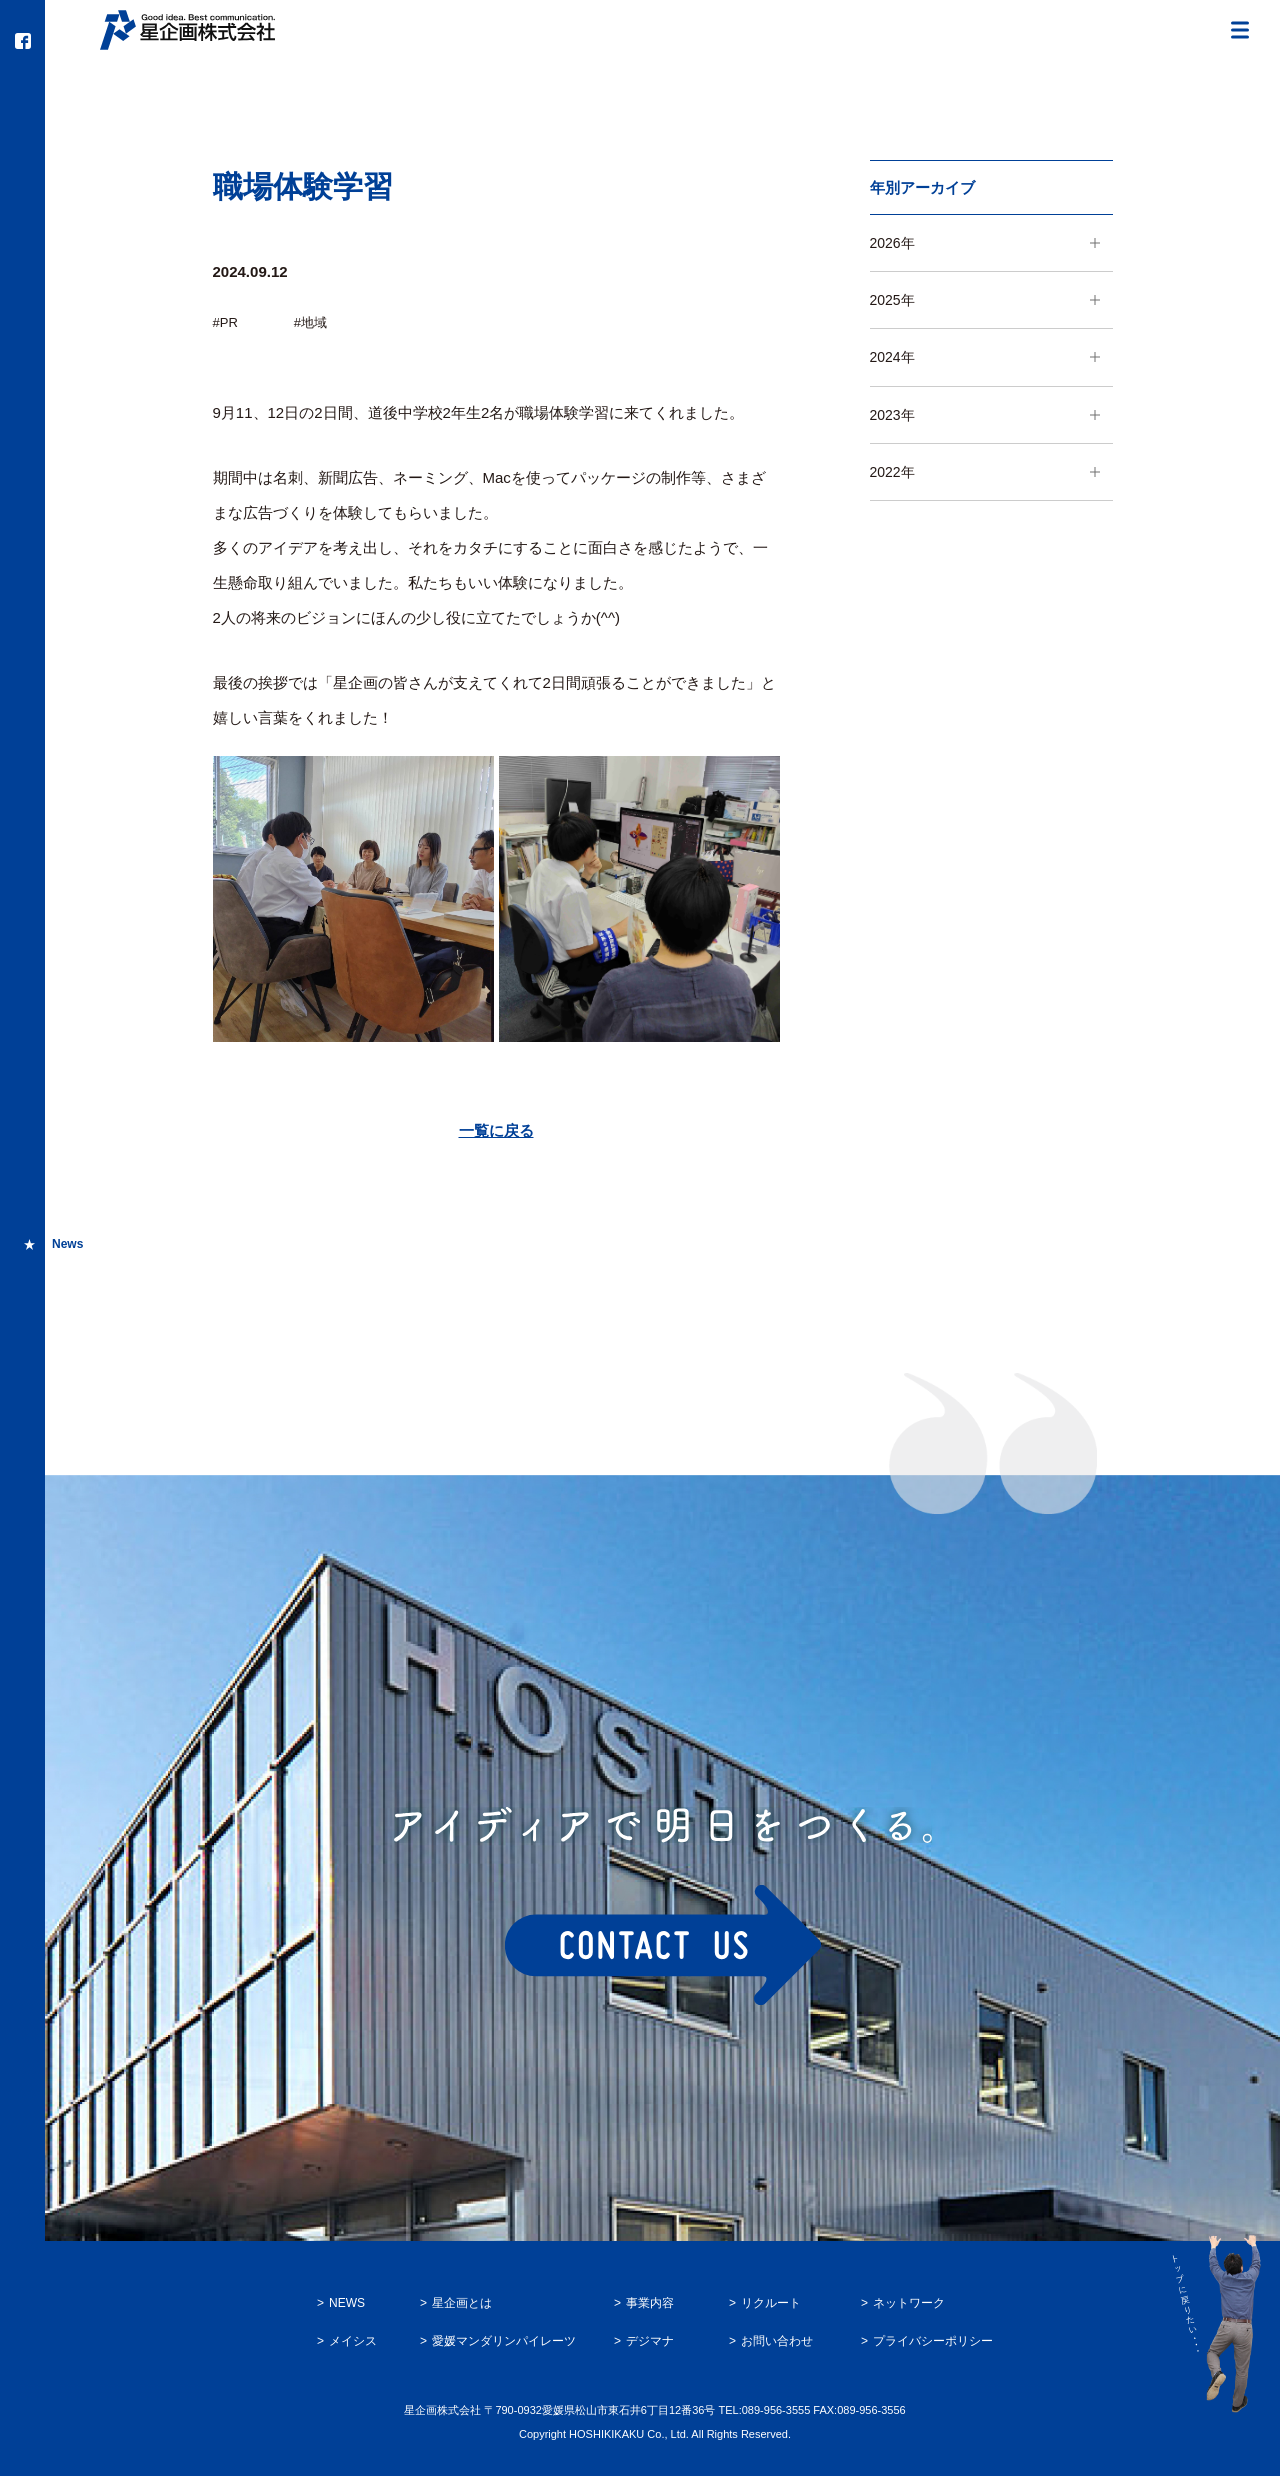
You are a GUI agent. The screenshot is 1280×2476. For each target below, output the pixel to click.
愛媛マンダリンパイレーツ (504, 2341)
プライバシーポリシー (933, 2341)
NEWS (347, 2303)
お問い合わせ (777, 2341)
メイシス (353, 2341)
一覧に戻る (496, 1130)
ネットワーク (909, 2303)
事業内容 (650, 2303)
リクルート (771, 2303)
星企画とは (462, 2303)
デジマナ (650, 2341)
